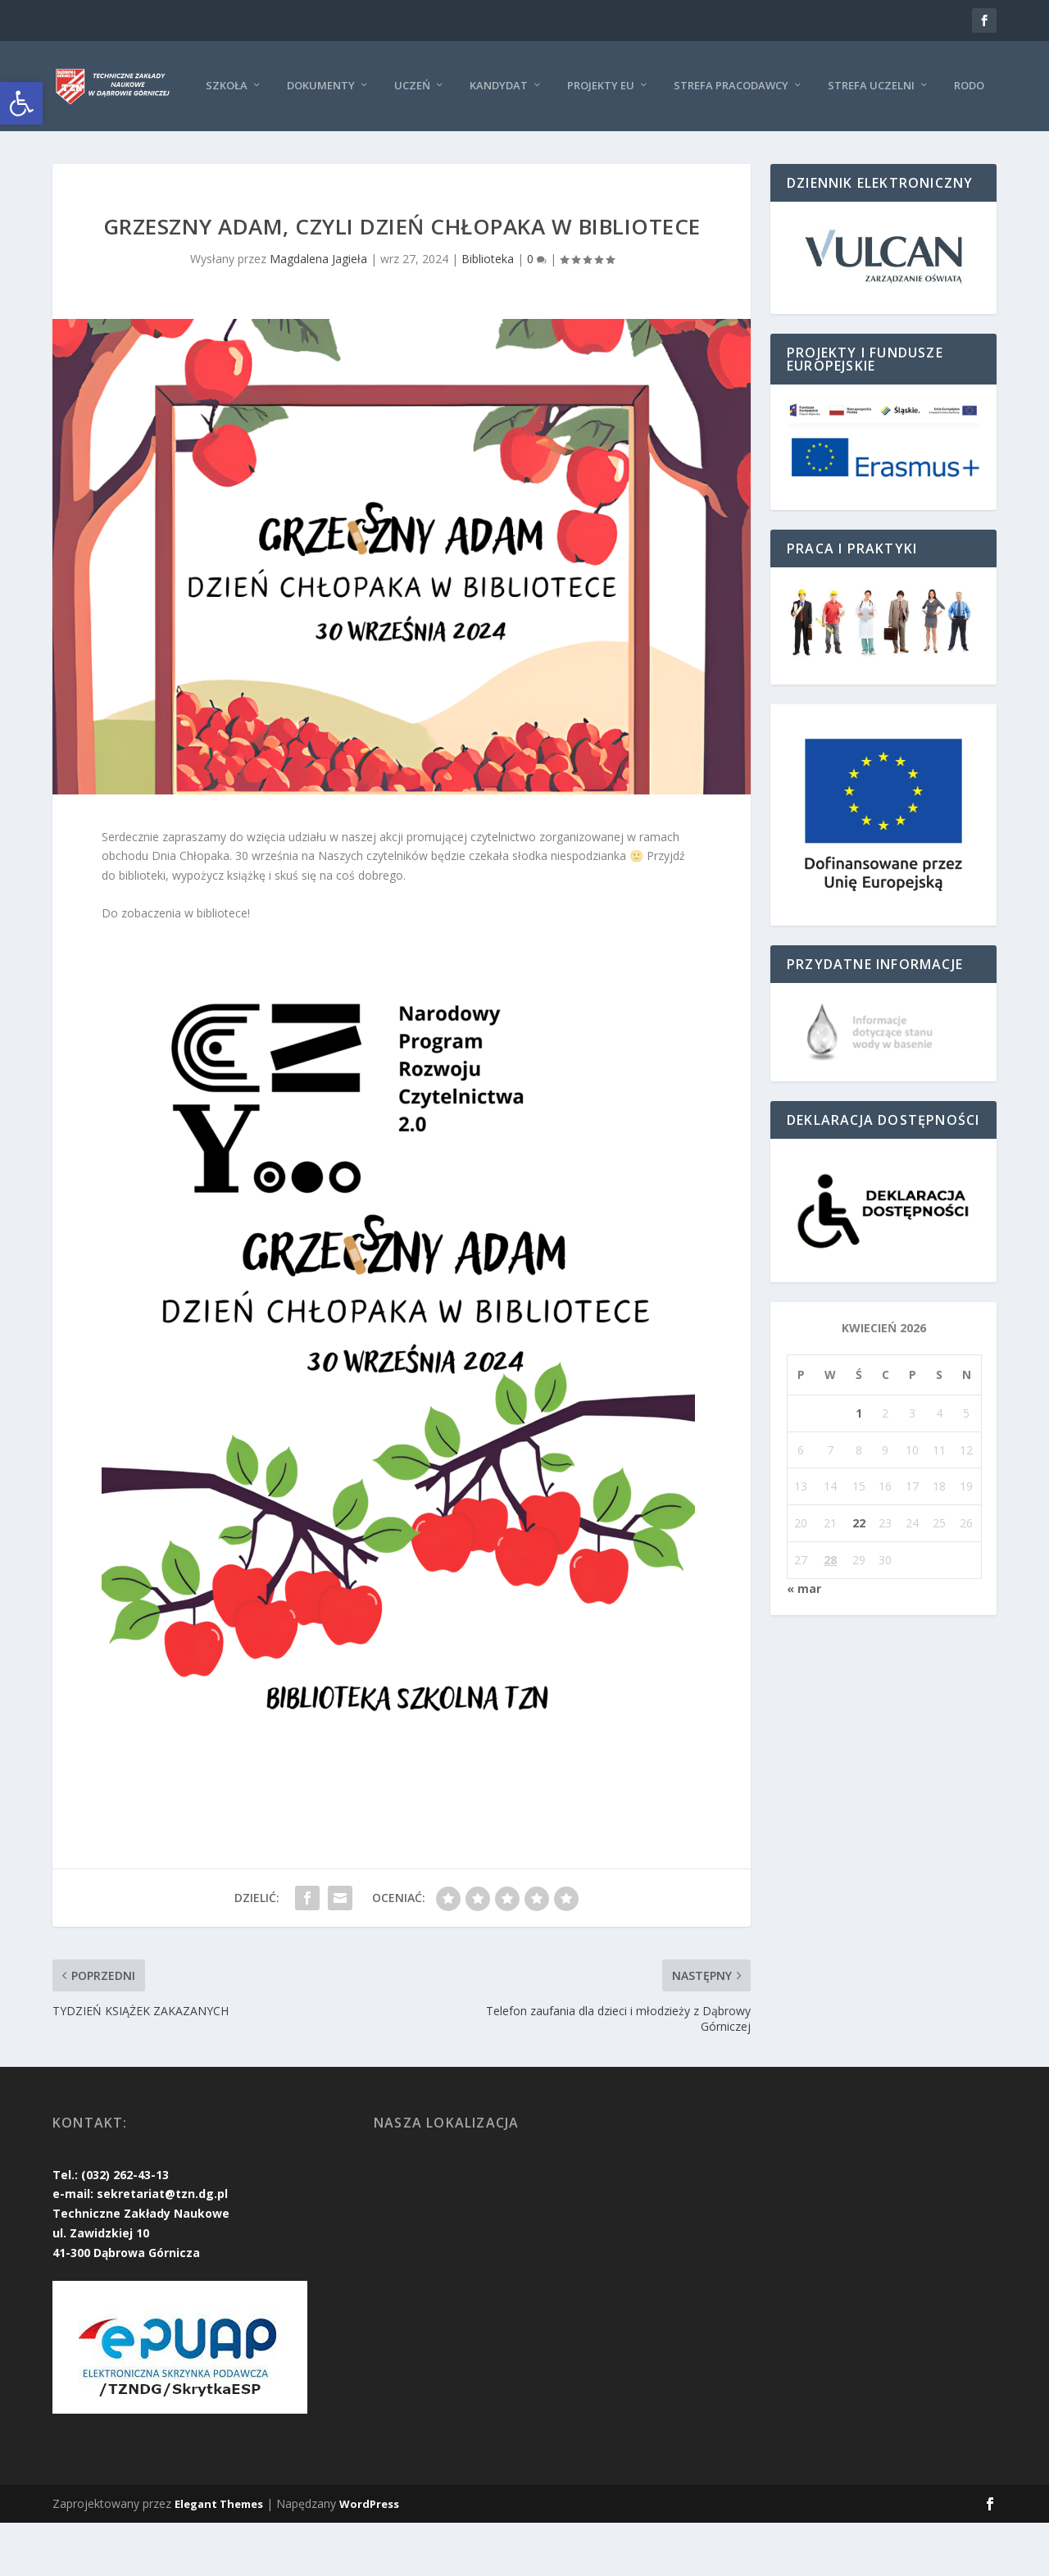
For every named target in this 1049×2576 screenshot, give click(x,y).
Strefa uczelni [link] (730, 138)
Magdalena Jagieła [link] (318, 311)
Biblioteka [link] (487, 311)
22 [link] (858, 1576)
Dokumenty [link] (180, 138)
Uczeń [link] (271, 138)
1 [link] (859, 1465)
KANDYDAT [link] (358, 138)
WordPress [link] (369, 2557)
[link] (21, 103)
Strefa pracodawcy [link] (590, 138)
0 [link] (537, 311)
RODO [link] (828, 138)
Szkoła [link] (86, 138)
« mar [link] (804, 1641)
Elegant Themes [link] (219, 2557)
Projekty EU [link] (459, 138)
